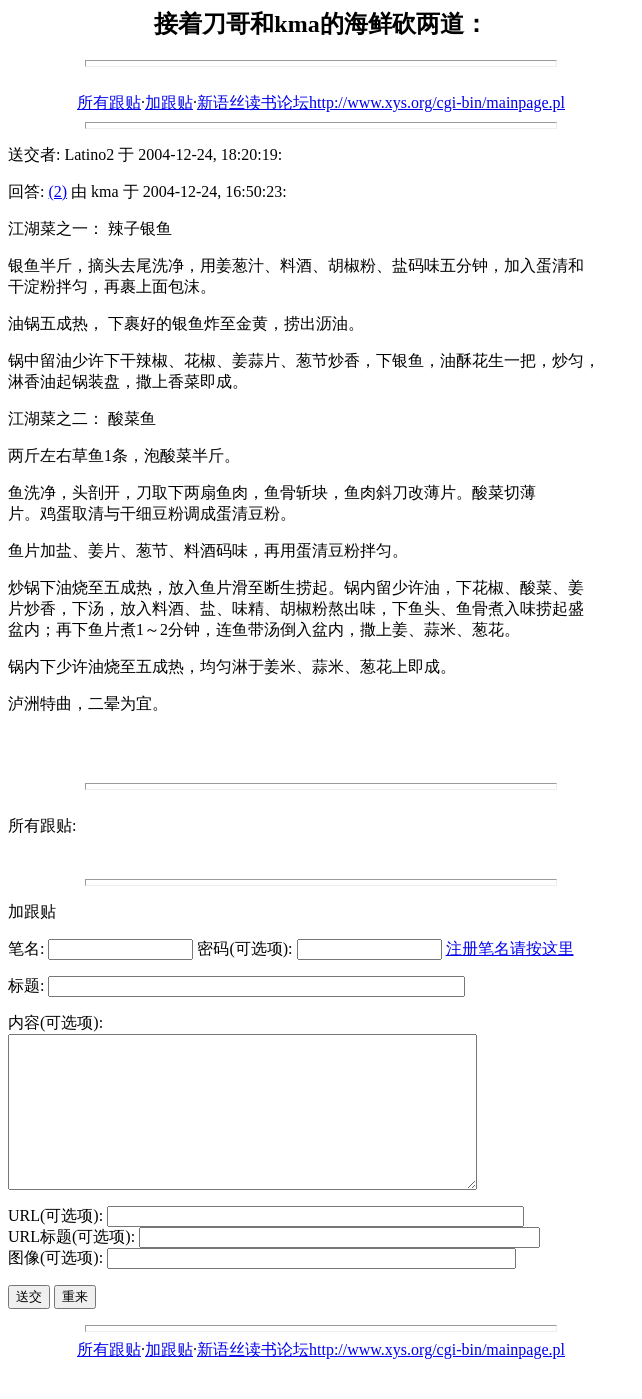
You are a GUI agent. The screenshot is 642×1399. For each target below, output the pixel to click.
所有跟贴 (109, 102)
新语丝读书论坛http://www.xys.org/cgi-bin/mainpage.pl (381, 102)
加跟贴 (169, 102)
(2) (57, 191)
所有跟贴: (42, 825)
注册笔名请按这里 (510, 948)
